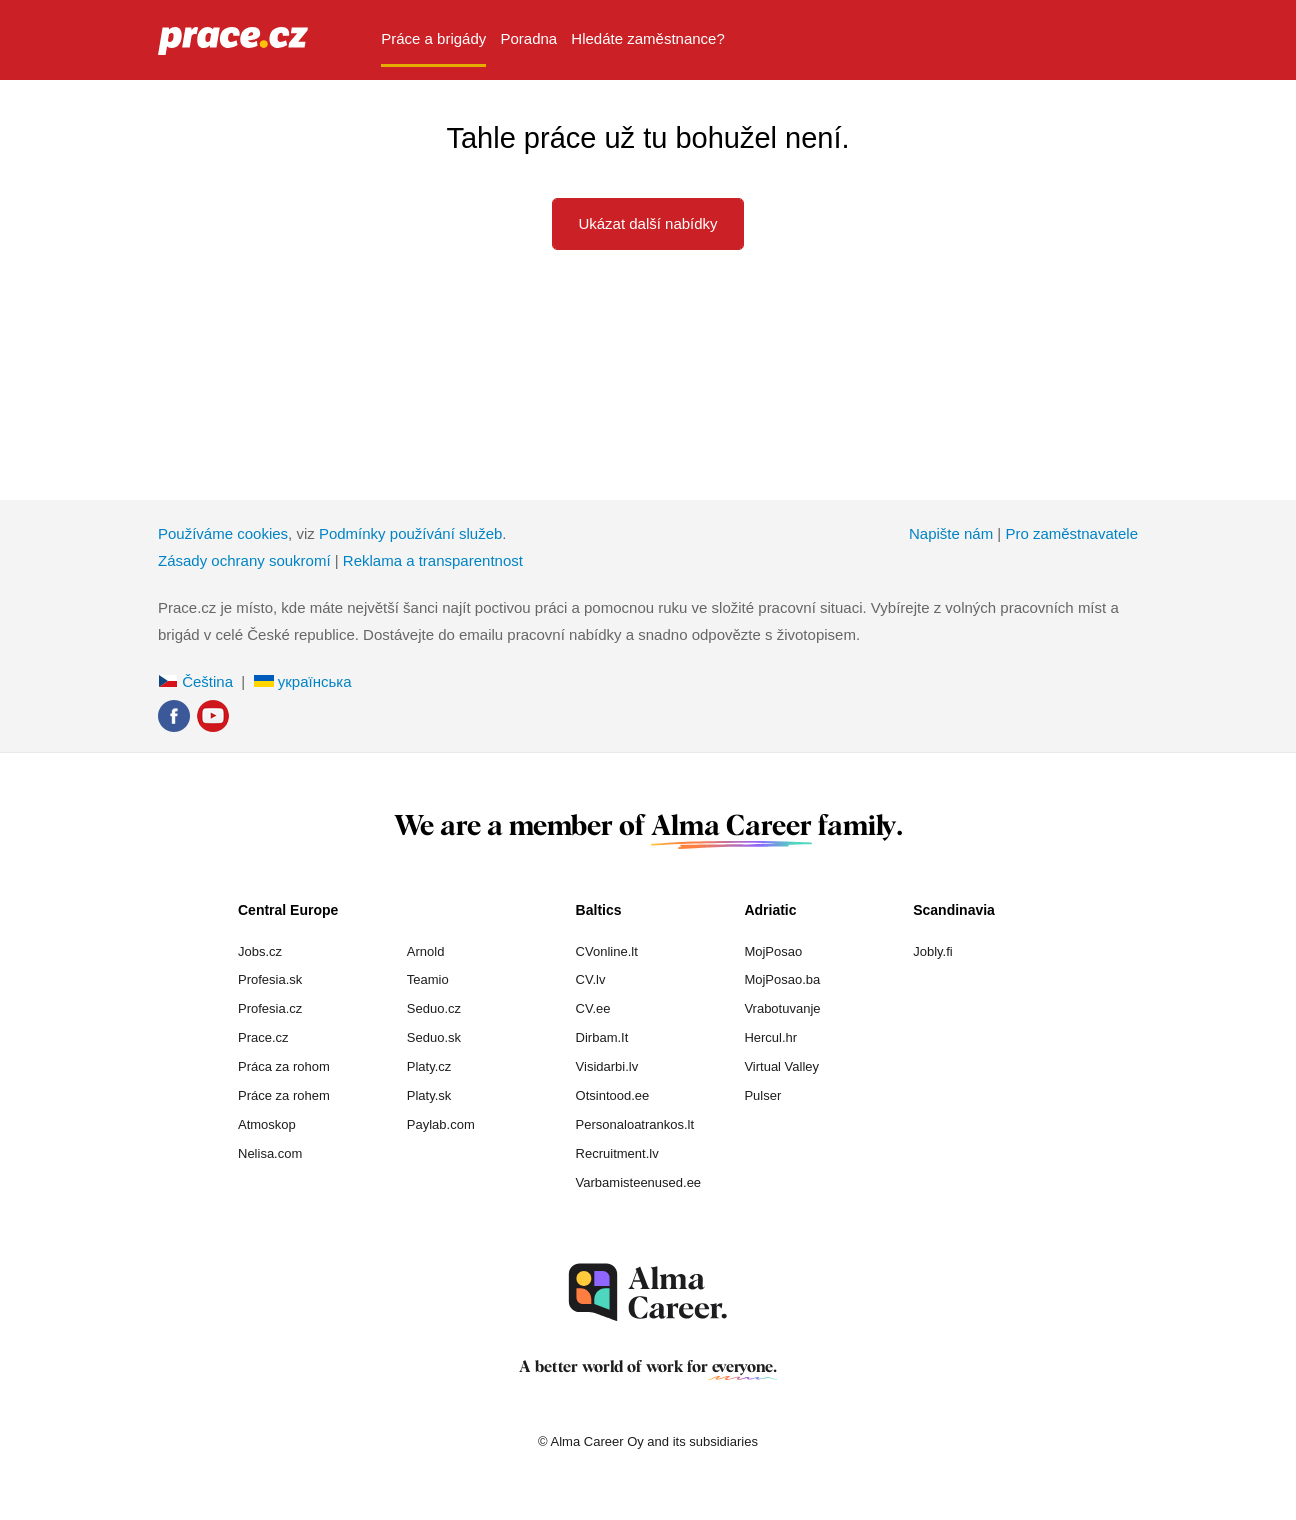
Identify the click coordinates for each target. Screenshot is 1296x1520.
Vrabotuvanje (782, 1008)
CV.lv (591, 979)
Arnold (426, 951)
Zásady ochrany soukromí (244, 560)
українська (303, 681)
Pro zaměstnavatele (1071, 533)
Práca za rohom (284, 1066)
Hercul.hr (770, 1037)
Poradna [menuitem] (528, 38)
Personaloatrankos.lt (635, 1124)
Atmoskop (267, 1124)
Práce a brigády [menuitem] (433, 38)
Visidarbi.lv (607, 1066)
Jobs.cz (260, 951)
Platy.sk (429, 1095)
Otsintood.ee (613, 1095)
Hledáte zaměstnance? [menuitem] (647, 38)
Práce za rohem (284, 1095)
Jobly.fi (933, 951)
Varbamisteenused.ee (639, 1182)
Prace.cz (263, 1037)
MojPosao (773, 951)
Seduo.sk (434, 1037)
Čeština (195, 681)
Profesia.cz (270, 1008)
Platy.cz (429, 1066)
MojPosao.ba (782, 979)
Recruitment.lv (617, 1153)
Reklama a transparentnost (433, 560)
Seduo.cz (434, 1008)
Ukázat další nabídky (647, 223)
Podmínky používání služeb (410, 533)
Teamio (428, 979)
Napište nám (951, 533)
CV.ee (593, 1008)
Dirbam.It (602, 1037)
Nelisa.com (270, 1153)
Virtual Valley (781, 1066)
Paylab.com (441, 1124)
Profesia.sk (270, 979)
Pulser (762, 1095)
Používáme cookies (223, 533)
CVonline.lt (607, 951)
